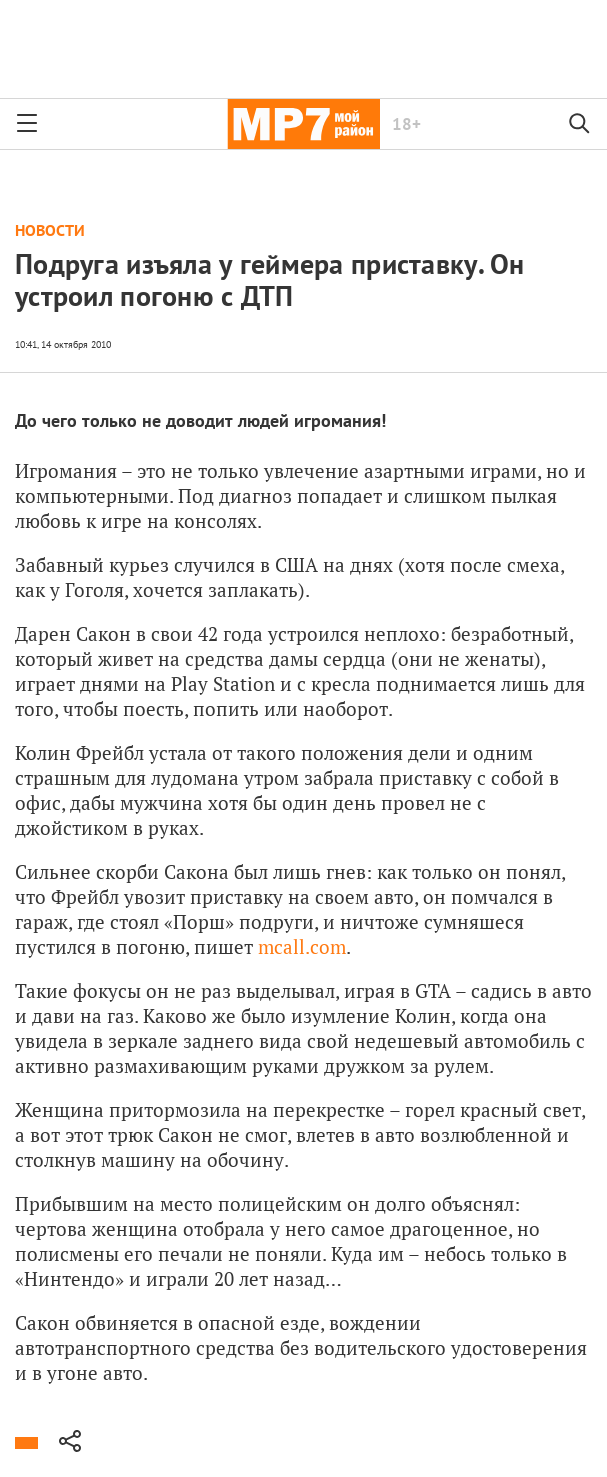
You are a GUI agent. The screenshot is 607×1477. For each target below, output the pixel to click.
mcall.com (302, 946)
